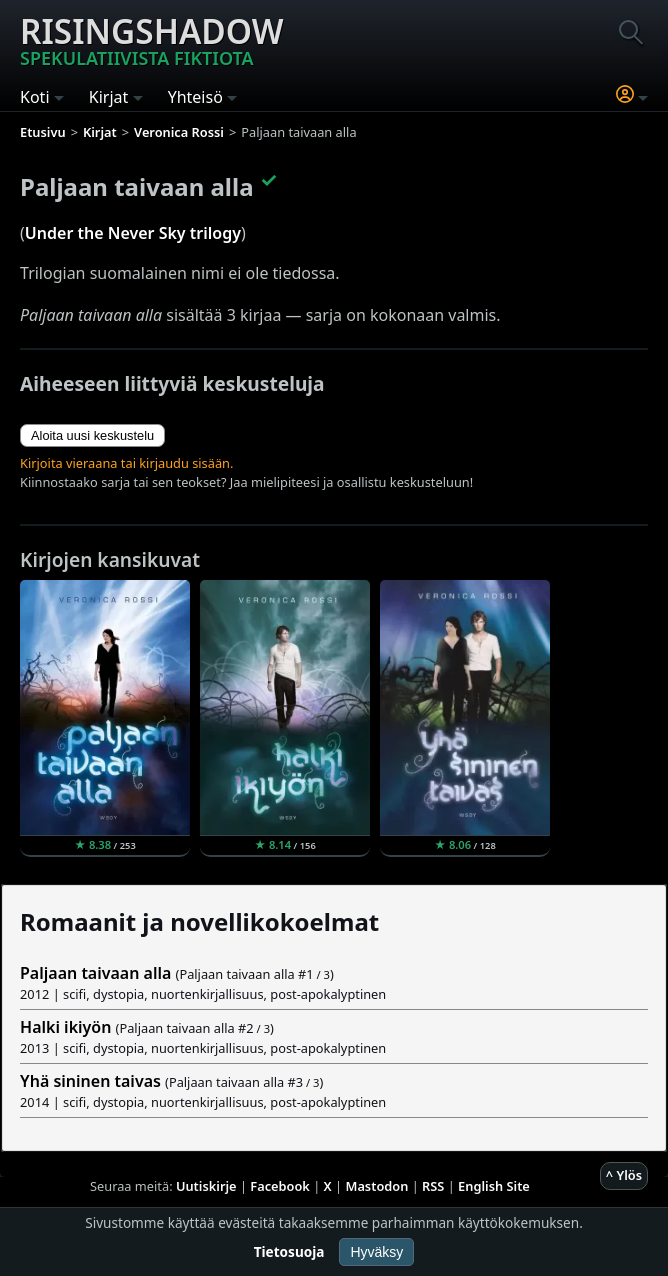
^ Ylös (624, 1175)
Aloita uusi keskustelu (92, 435)
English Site (494, 1186)
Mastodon (377, 1186)
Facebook (280, 1186)
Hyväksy (376, 1252)
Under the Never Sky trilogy (133, 233)
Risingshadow (152, 39)
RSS (433, 1186)
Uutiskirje (206, 1186)
